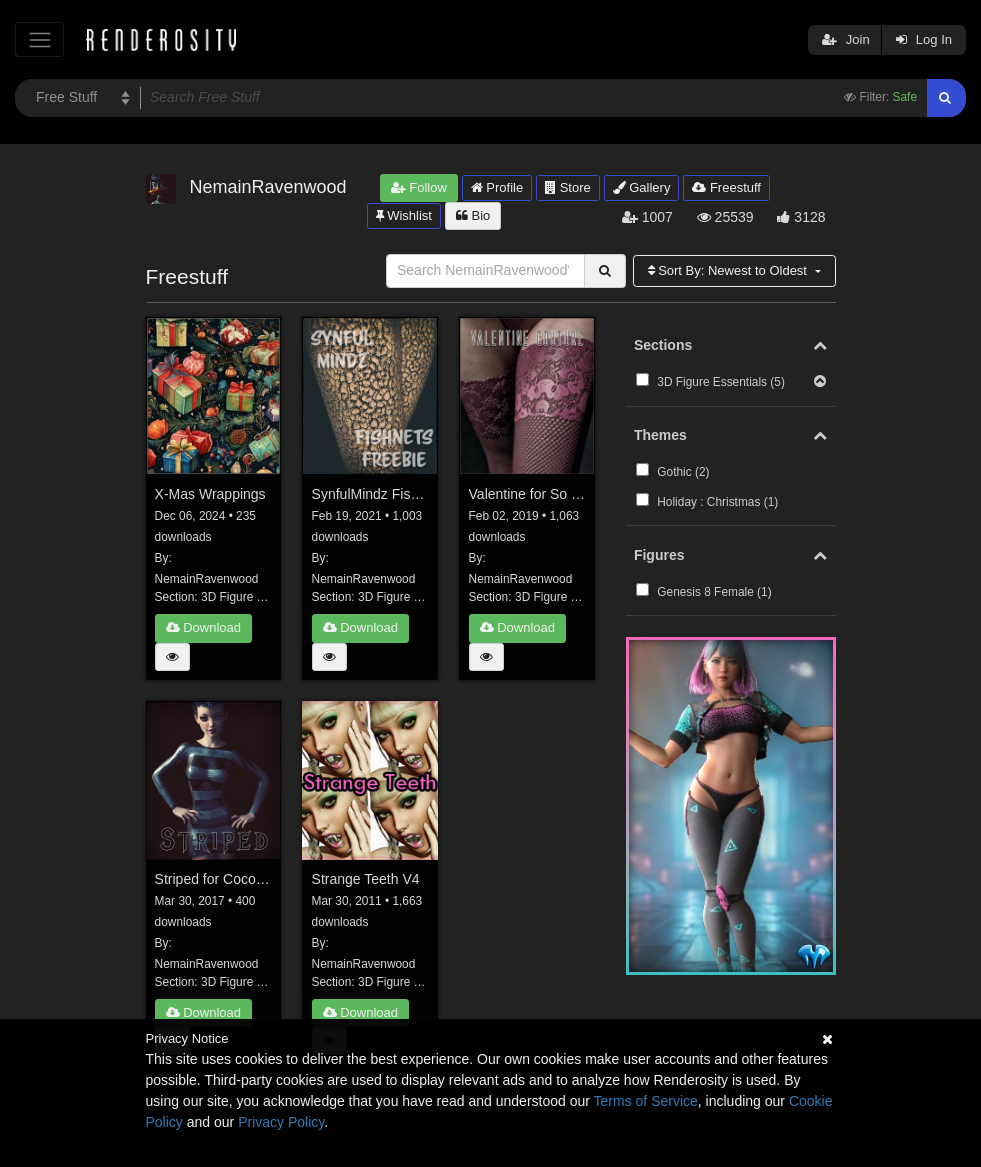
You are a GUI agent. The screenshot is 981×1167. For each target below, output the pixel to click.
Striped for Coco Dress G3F (214, 879)
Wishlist (404, 215)
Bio (473, 215)
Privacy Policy (281, 1122)
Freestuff (726, 187)
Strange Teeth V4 (366, 879)
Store (568, 187)
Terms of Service (646, 1101)
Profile (497, 187)
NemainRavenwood (207, 579)
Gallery (642, 187)
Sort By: (729, 270)
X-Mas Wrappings (210, 494)
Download (203, 627)
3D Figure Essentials (256, 597)
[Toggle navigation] (39, 39)
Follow (419, 187)
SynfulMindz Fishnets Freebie (371, 494)
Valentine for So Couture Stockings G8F (528, 494)
